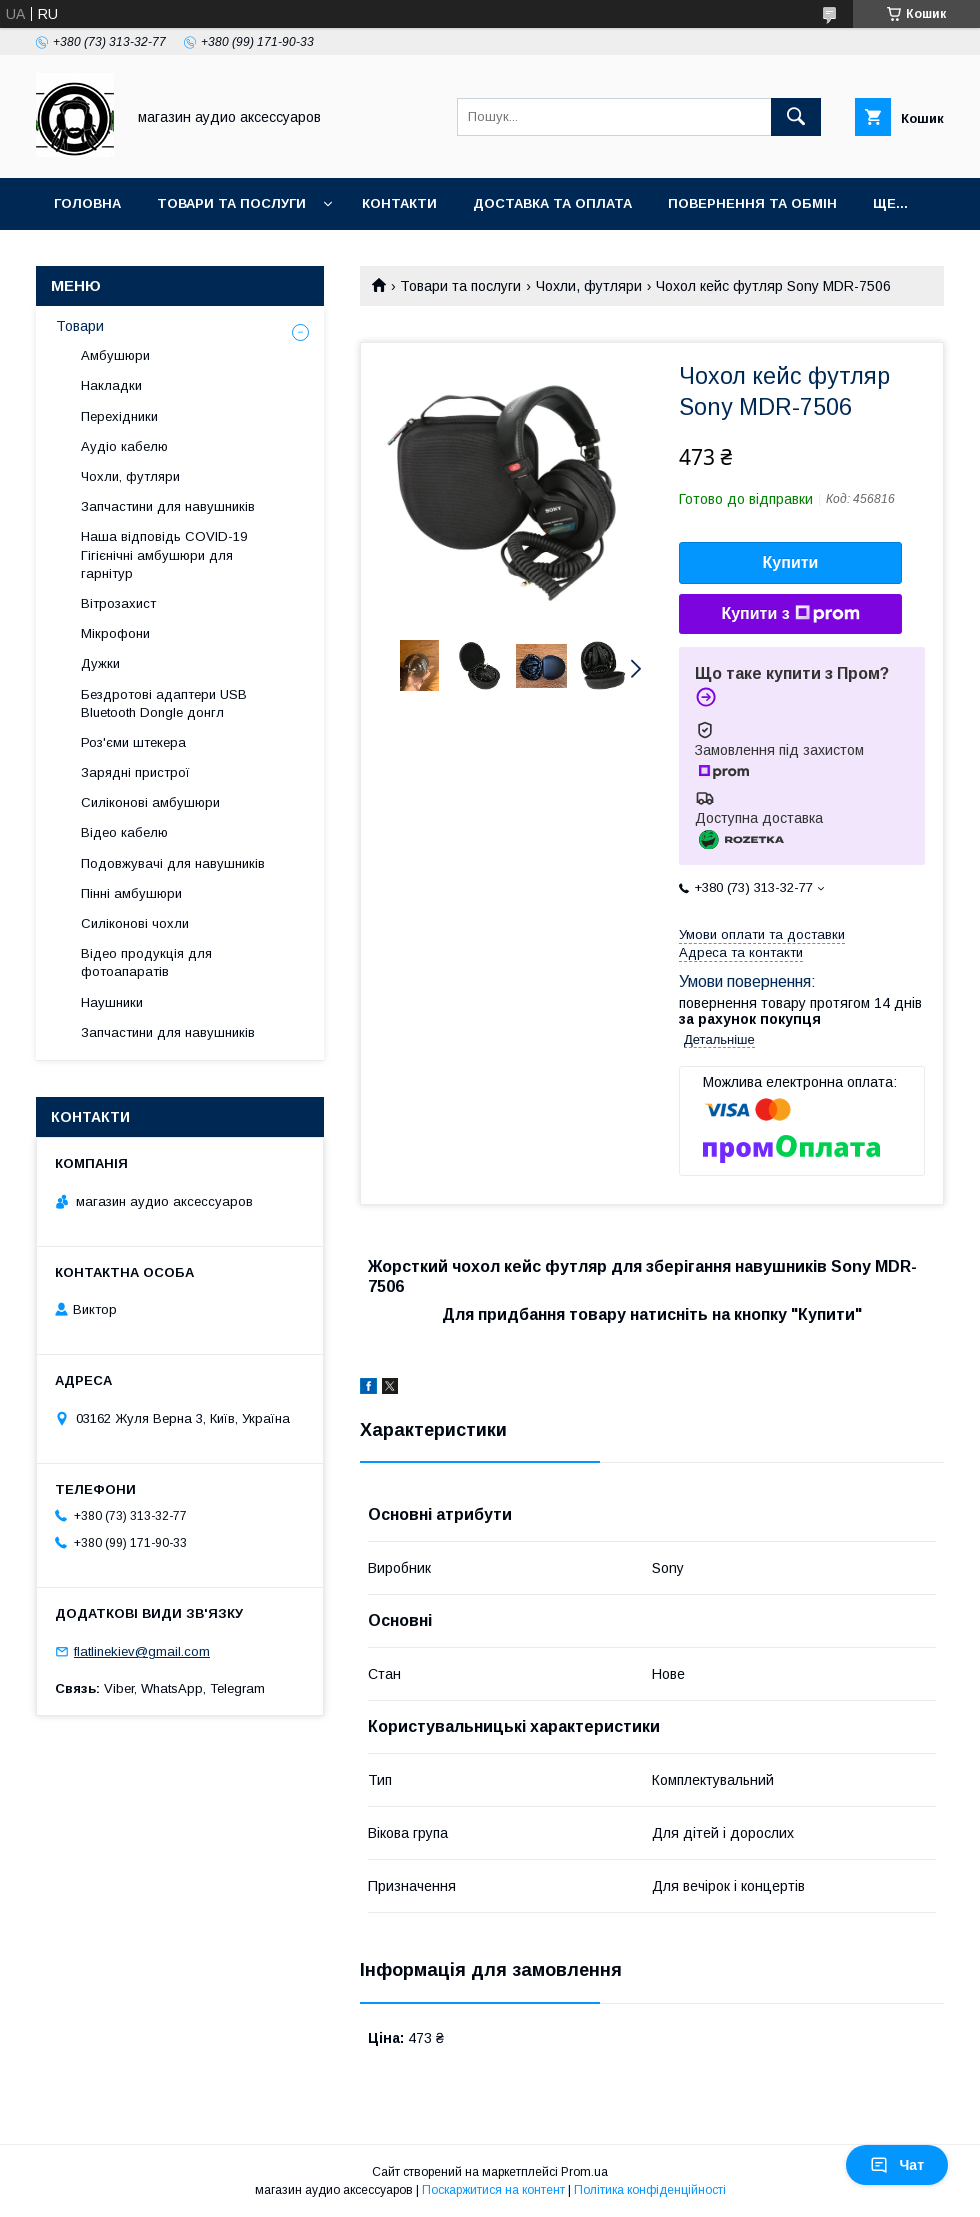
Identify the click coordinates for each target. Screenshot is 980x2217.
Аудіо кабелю (124, 446)
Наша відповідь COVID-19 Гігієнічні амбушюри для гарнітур (164, 554)
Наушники (112, 1002)
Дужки (100, 663)
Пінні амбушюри (131, 893)
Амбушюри (115, 355)
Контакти (399, 203)
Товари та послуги (231, 203)
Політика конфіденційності (650, 2190)
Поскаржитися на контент (493, 2190)
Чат (897, 2165)
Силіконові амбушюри (150, 802)
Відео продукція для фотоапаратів (146, 962)
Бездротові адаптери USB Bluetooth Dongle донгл (164, 703)
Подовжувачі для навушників (173, 863)
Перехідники (119, 416)
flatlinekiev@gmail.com (142, 1651)
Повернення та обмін (752, 203)
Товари (80, 326)
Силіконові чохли (135, 923)
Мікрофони (115, 633)
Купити (791, 562)
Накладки (111, 385)
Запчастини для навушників (168, 506)
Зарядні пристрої (135, 772)
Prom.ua (584, 2172)
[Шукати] (796, 117)
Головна (87, 203)
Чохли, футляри (589, 286)
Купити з (790, 614)
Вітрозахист (118, 603)
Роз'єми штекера (133, 742)
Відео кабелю (124, 832)
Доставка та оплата (552, 203)
